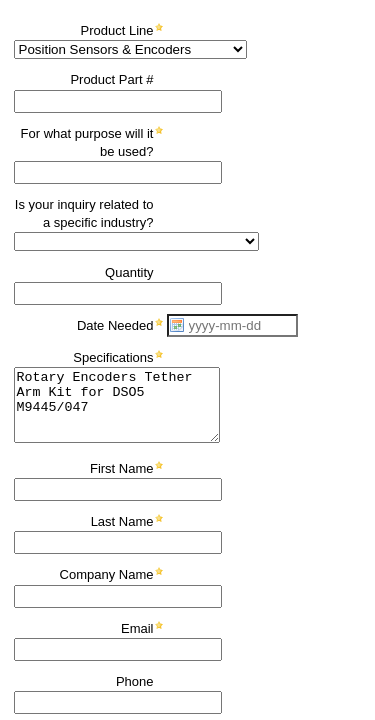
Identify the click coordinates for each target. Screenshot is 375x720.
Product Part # (111, 79)
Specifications (113, 357)
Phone (135, 681)
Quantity (129, 272)
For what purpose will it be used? (87, 142)
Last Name (122, 521)
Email (137, 628)
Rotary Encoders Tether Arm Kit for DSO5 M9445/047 (117, 405)
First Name (122, 468)
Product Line (117, 30)
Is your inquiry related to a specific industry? (84, 213)
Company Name (107, 574)
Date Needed (115, 325)
